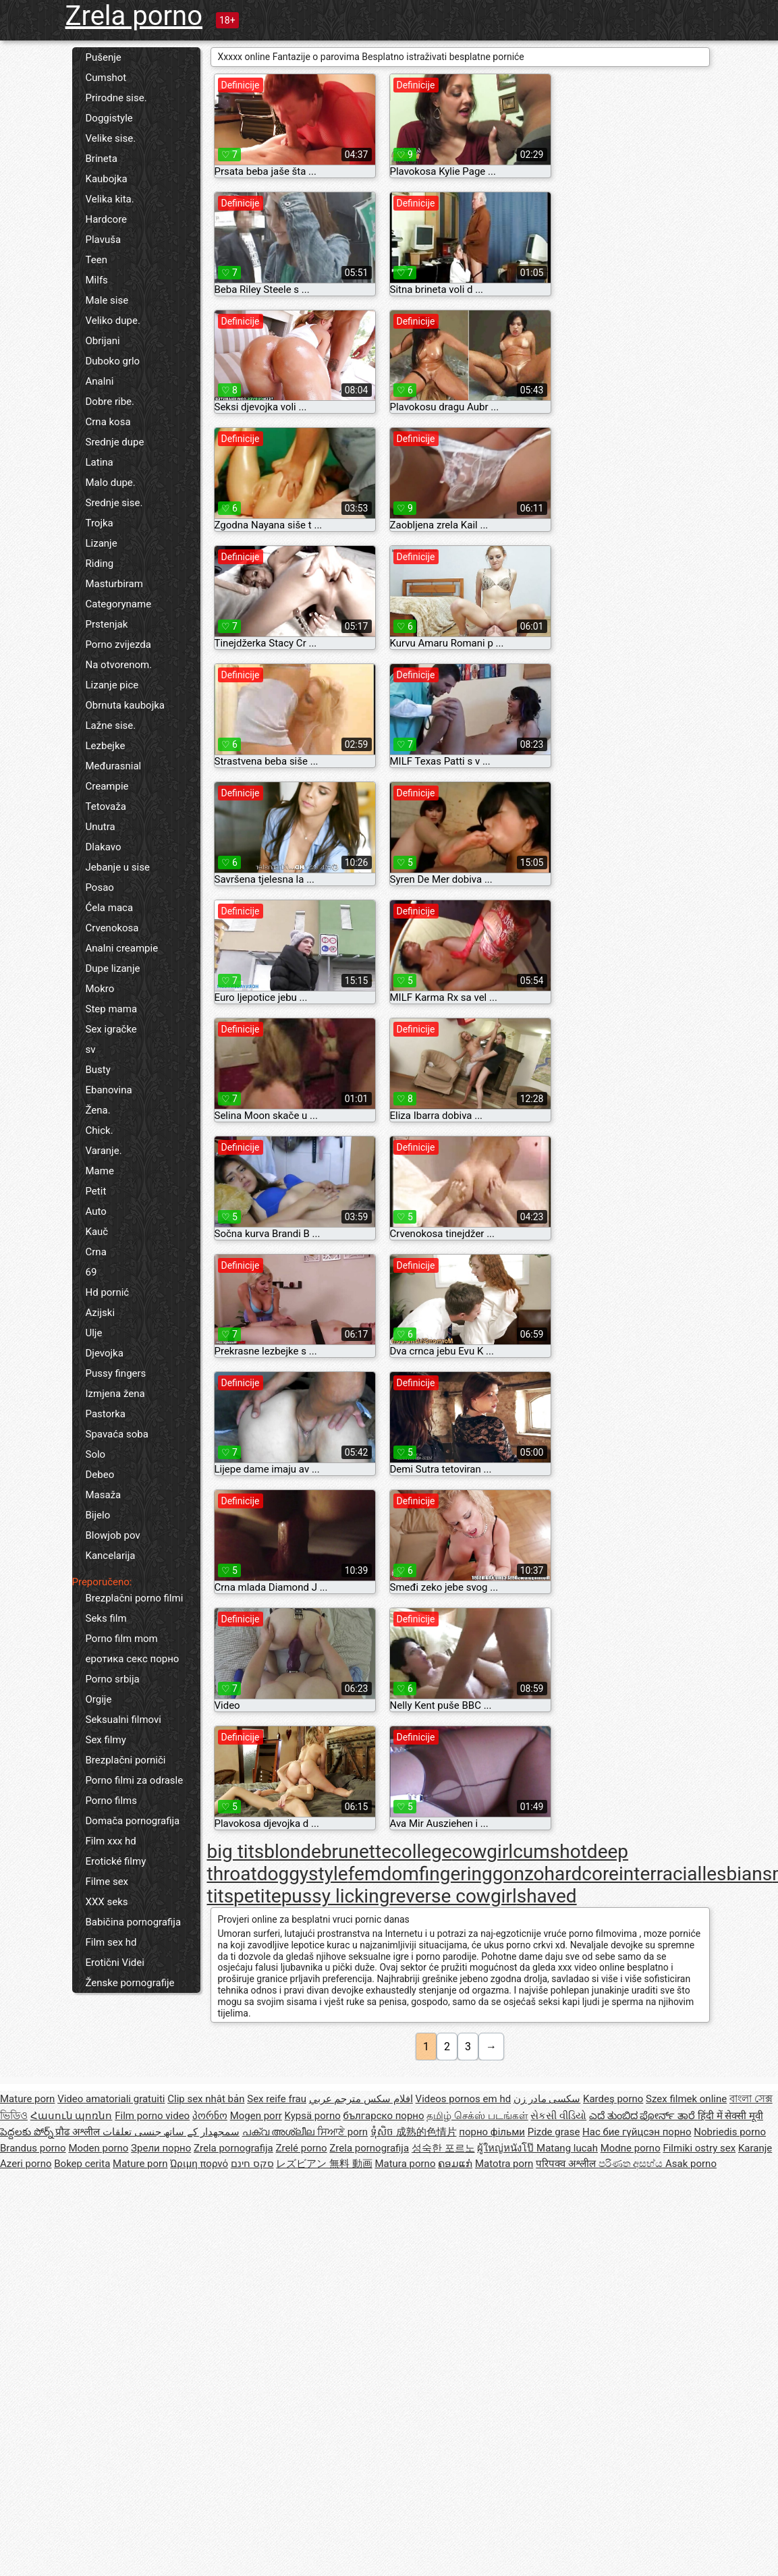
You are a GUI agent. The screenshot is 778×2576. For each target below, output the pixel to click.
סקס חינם (252, 2164)
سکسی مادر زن (546, 2099)
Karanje (755, 2148)
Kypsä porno (313, 2116)
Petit (96, 1191)
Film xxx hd (111, 1841)
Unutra (100, 827)
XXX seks (107, 1902)
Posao (100, 887)
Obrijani (103, 341)
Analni (100, 381)
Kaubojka (107, 179)
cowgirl (482, 1851)
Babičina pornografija (134, 1922)
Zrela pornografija (233, 2148)
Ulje (94, 1333)
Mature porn (27, 2099)
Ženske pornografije (130, 1983)
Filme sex (107, 1881)
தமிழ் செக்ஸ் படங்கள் (477, 2116)
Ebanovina (109, 1090)
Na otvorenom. (119, 665)
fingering (456, 1874)
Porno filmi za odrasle (135, 1780)
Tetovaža (106, 806)
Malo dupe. (111, 482)
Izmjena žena (115, 1394)
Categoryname (119, 604)
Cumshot (106, 78)
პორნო (209, 2116)
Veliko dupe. (113, 320)
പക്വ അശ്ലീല (279, 2132)
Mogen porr (256, 2116)
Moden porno (98, 2148)
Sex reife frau (276, 2099)
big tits (236, 1851)
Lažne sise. (111, 725)
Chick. (99, 1130)
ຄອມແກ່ (455, 2164)
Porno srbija (113, 1679)
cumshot (550, 1851)
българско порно (383, 2116)
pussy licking (335, 1896)
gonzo (519, 1874)
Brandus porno (33, 2148)
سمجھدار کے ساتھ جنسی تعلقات (171, 2132)
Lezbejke (106, 746)
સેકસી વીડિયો (558, 2116)
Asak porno (691, 2164)
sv (91, 1049)
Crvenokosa (112, 928)
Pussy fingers (116, 1373)
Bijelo (98, 1515)
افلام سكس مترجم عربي (361, 2099)
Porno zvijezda (118, 644)
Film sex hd (111, 1942)
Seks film (106, 1618)
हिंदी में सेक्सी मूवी (730, 2116)
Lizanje (101, 543)
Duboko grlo (113, 361)
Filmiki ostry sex (699, 2148)
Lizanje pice (112, 685)
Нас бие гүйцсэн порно (636, 2132)
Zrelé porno (301, 2148)
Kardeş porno (613, 2099)
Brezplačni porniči (126, 1760)
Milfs (97, 280)
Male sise (107, 300)
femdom (383, 1874)
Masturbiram (114, 584)
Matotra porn (504, 2164)
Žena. (98, 1110)
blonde (292, 1851)
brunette (356, 1851)
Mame (100, 1171)
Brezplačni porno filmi (135, 1598)
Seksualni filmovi (123, 1720)
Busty (98, 1070)
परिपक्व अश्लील (567, 2164)
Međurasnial (114, 766)
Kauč (97, 1232)
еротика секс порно (132, 1659)
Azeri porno (26, 2164)
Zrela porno (134, 16)
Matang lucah (567, 2148)
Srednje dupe (115, 442)
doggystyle (302, 1874)
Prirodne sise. (116, 98)
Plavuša (103, 240)
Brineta (101, 159)
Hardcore (107, 219)
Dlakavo (103, 847)
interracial (660, 1874)
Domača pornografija (133, 1821)
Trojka (99, 523)
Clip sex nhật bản (205, 2099)
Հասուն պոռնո (71, 2116)
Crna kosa (108, 422)
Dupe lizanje (113, 968)
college (421, 1851)
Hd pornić (108, 1292)
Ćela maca (110, 908)
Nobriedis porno (730, 2132)
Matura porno (404, 2164)
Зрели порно (161, 2148)
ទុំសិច (383, 2132)
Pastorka (106, 1414)
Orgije (99, 1699)
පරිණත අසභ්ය (632, 2164)
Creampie (107, 786)
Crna (96, 1252)
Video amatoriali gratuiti (111, 2099)
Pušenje (103, 57)
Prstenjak (107, 624)
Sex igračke (111, 1029)
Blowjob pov (113, 1535)
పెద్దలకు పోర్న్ (27, 2132)
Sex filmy (106, 1740)
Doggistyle (109, 118)
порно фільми (492, 2132)
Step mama (112, 1009)
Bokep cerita (82, 2164)
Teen (96, 260)
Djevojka (104, 1353)
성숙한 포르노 (443, 2148)
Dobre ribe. (110, 401)
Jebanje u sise (118, 867)
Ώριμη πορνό (199, 2164)
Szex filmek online (686, 2099)
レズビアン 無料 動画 (324, 2164)
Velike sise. (111, 138)
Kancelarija (111, 1556)
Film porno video (152, 2116)
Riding (100, 563)
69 (91, 1272)
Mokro (100, 989)
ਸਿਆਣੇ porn (342, 2132)
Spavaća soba (117, 1434)
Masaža (103, 1495)
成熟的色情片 (426, 2132)
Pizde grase (554, 2132)
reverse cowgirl (452, 1896)
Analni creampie (122, 948)
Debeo (100, 1475)
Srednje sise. (114, 503)
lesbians (737, 1874)
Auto (96, 1211)
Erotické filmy (116, 1861)
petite (257, 1896)
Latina (99, 462)
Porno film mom (122, 1639)
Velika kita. (110, 199)
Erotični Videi (115, 1962)
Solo (96, 1454)
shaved (547, 1896)
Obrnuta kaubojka (125, 705)
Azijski (100, 1313)
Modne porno (631, 2148)
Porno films (111, 1800)
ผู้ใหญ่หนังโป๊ (506, 2148)
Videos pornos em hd (463, 2099)
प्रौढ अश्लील (78, 2132)
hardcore (582, 1874)
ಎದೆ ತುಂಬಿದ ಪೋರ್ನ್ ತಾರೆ (643, 2116)
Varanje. (104, 1151)
